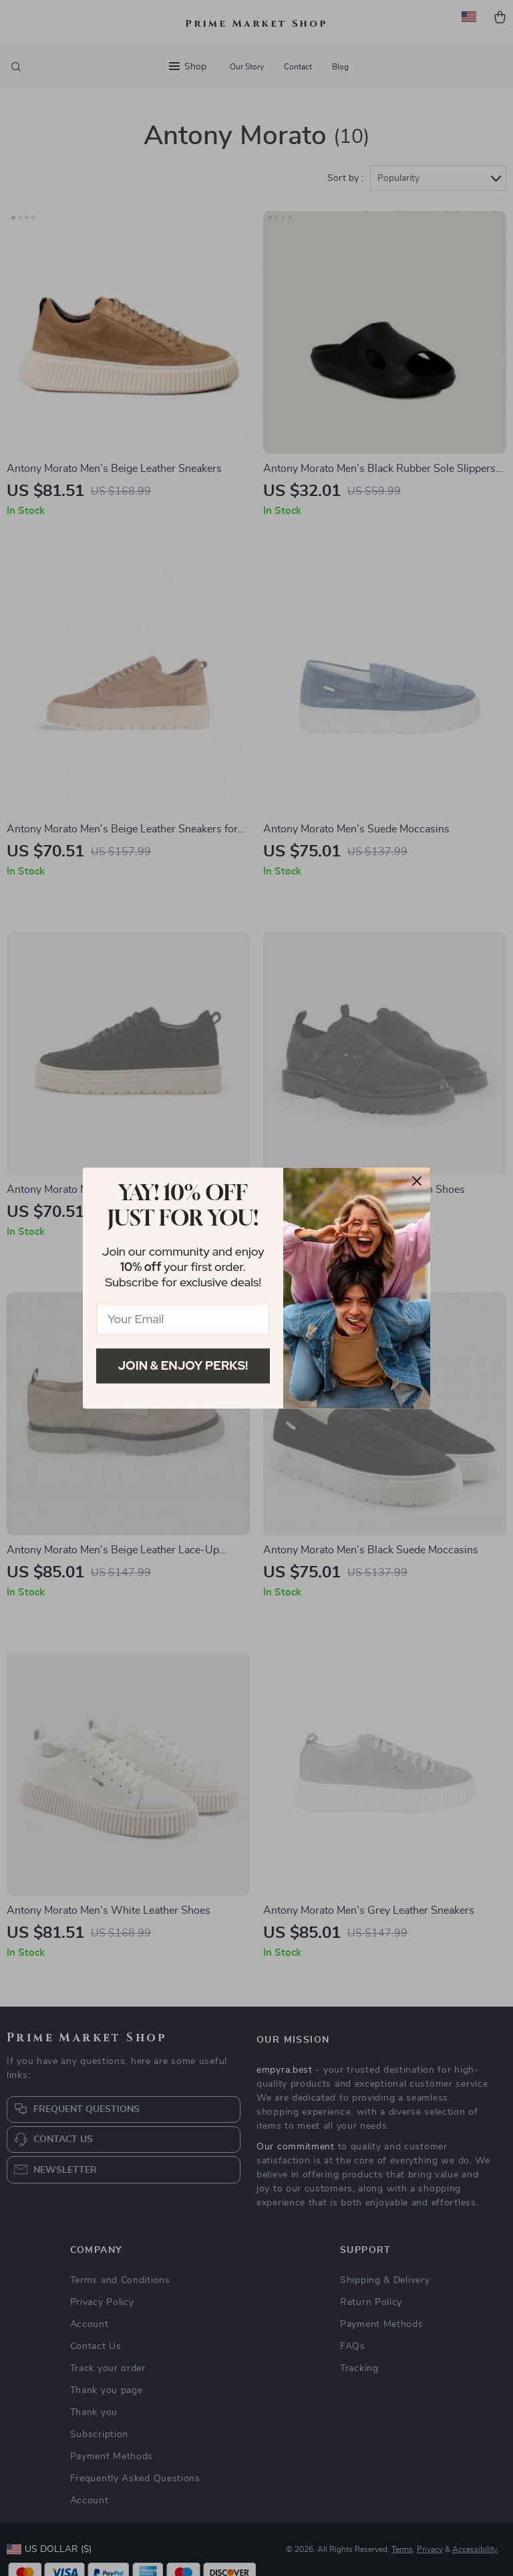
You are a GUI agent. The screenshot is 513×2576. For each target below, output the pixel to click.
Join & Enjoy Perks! (183, 1365)
